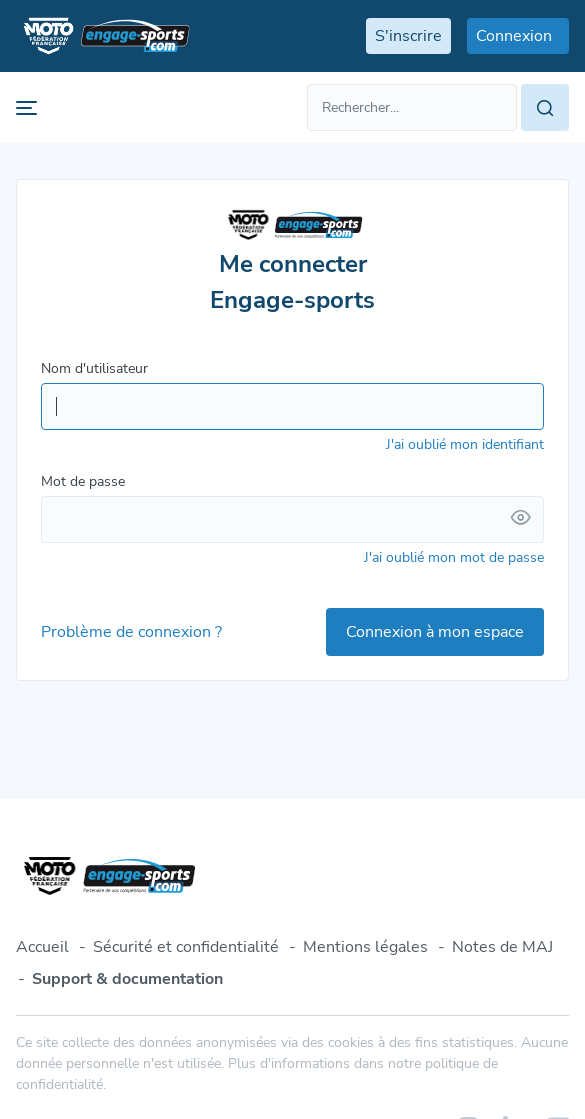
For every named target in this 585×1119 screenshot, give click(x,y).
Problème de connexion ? (131, 632)
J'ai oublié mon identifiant (465, 444)
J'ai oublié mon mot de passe (454, 557)
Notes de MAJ (502, 947)
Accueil (42, 947)
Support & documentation (127, 979)
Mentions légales (365, 947)
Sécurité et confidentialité (186, 947)
